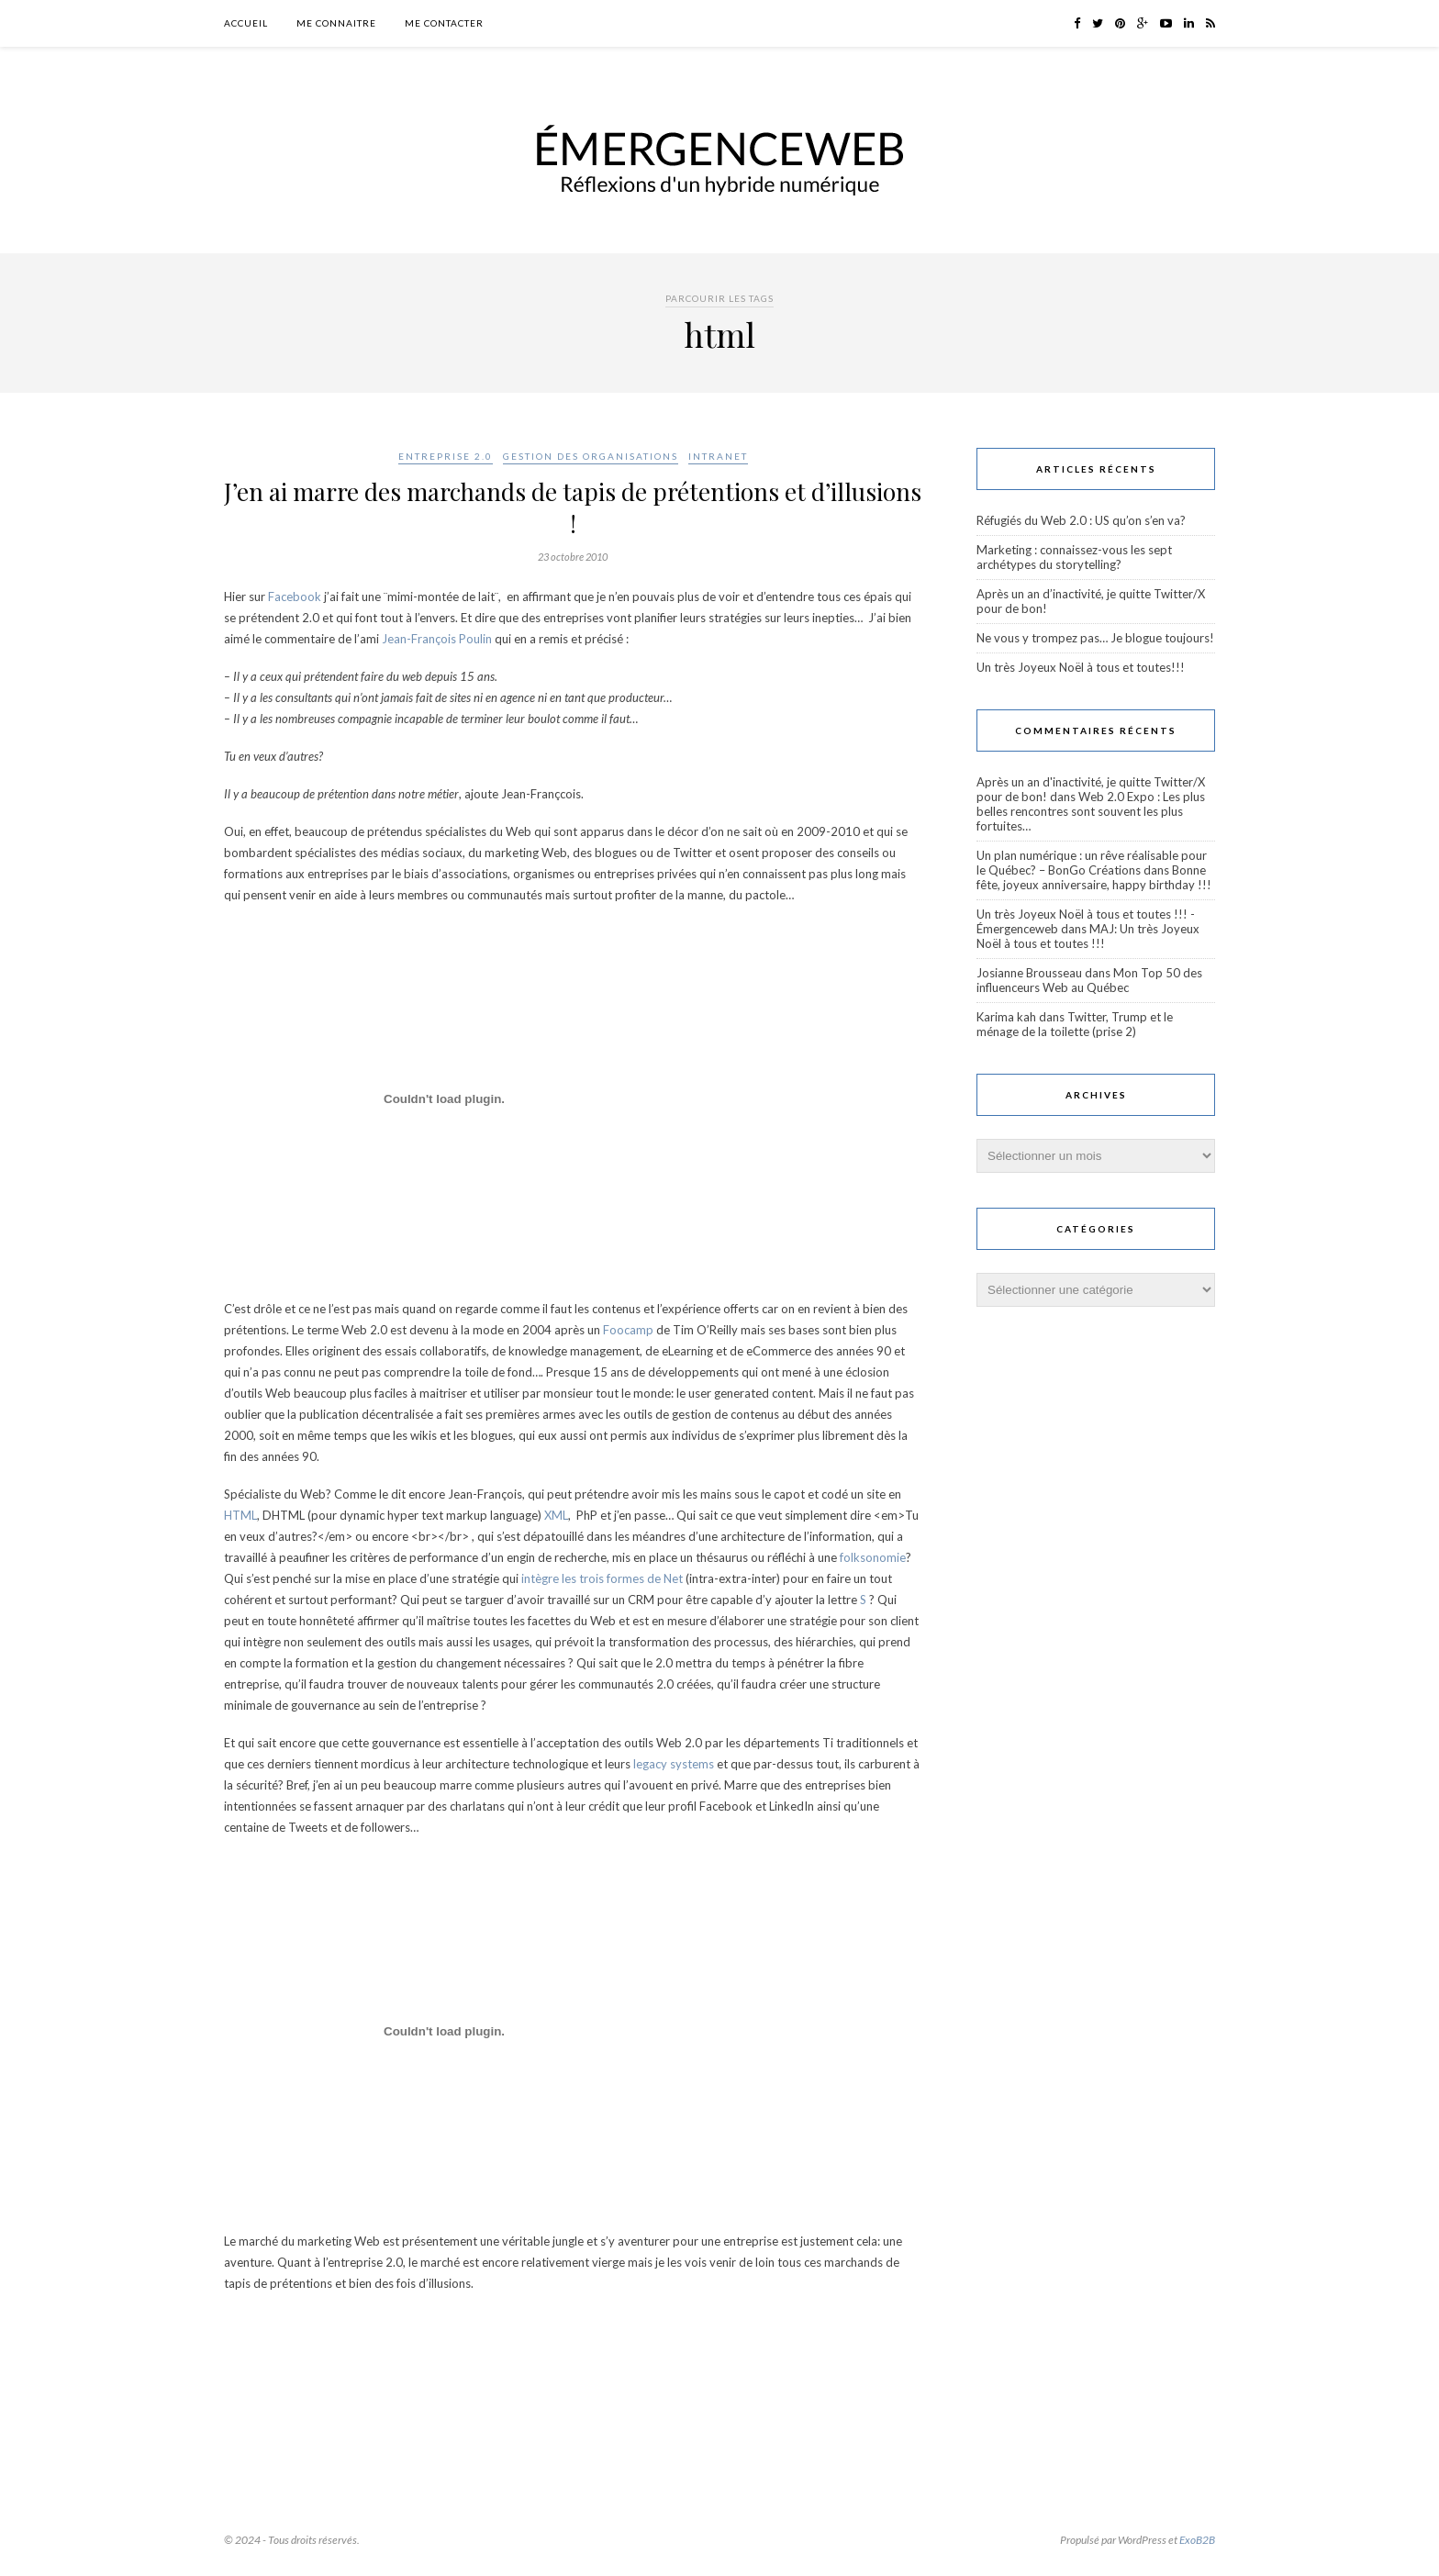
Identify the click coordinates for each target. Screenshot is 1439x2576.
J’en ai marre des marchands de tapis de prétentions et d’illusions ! (572, 507)
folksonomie (871, 1557)
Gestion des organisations (590, 456)
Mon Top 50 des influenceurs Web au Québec (1089, 980)
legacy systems (673, 1763)
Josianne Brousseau (1029, 972)
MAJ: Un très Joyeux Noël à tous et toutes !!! (1087, 936)
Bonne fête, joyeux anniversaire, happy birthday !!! (1093, 877)
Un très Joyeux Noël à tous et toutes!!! (1080, 667)
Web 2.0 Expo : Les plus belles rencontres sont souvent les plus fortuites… (1090, 811)
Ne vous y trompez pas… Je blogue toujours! (1095, 637)
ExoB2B (1197, 2540)
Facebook (294, 596)
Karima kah (1006, 1016)
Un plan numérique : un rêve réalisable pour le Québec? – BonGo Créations (1091, 862)
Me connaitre (336, 22)
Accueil (246, 22)
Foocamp (629, 1329)
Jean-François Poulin (437, 638)
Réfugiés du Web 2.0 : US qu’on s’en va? (1081, 520)
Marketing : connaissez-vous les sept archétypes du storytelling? (1074, 557)
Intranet (718, 456)
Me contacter (444, 22)
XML (556, 1515)
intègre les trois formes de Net (602, 1578)
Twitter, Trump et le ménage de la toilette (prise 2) (1074, 1024)
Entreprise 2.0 (445, 456)
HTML (240, 1515)
